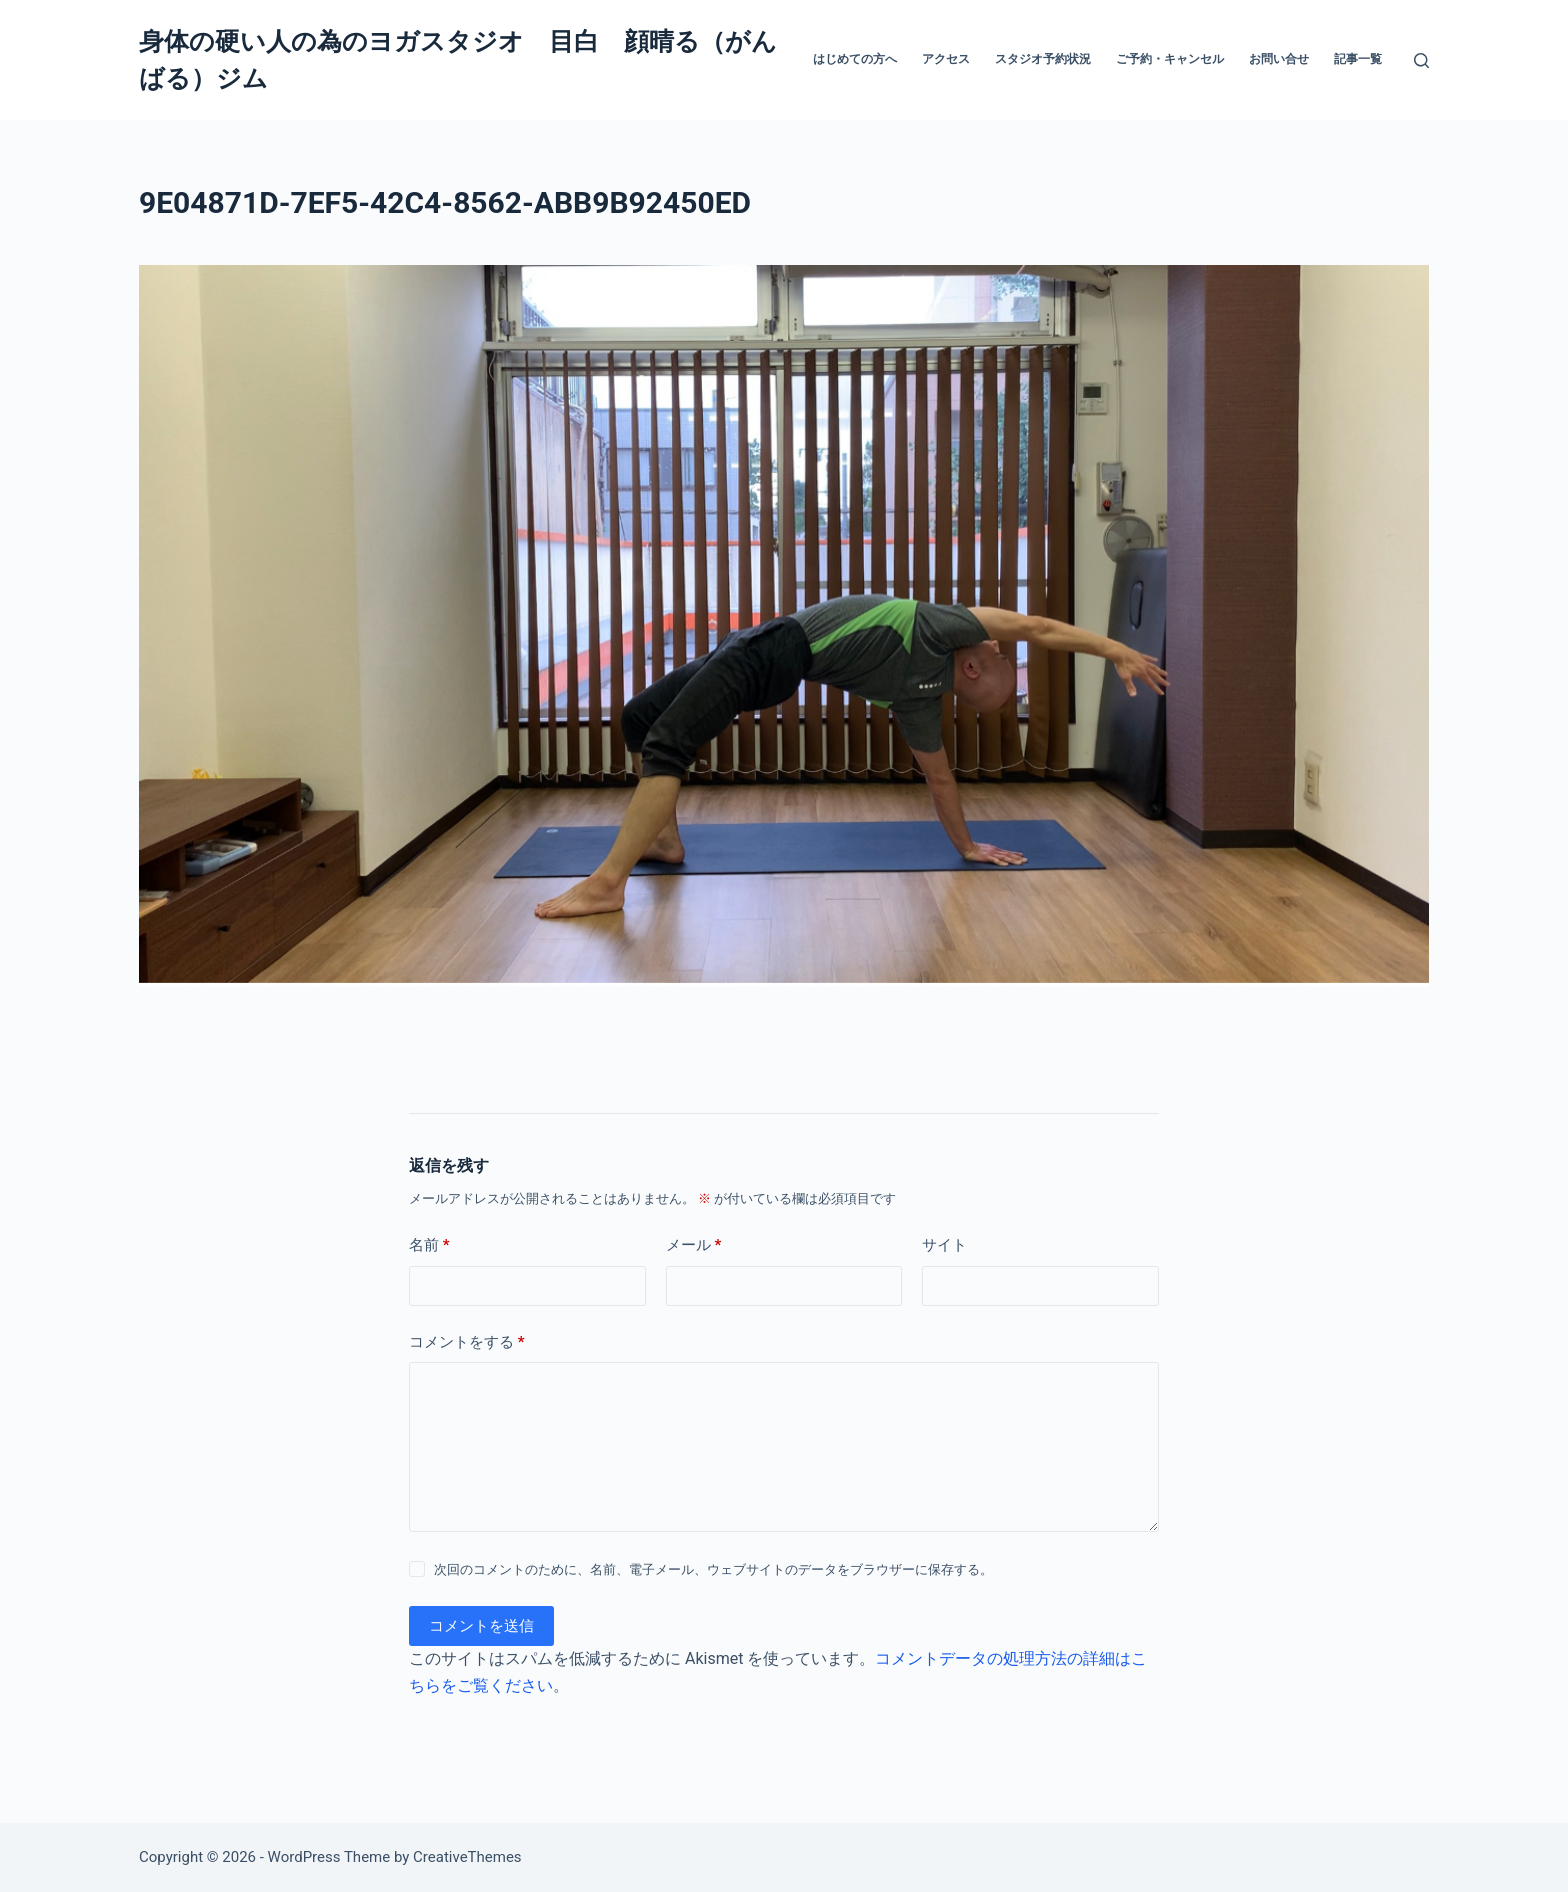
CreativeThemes (467, 1857)
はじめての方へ (855, 59)
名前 (429, 1245)
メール (694, 1245)
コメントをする (467, 1342)
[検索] (1421, 60)
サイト (944, 1245)
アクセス (946, 59)
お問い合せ (1279, 59)
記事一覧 (1358, 59)
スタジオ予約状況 (1043, 59)
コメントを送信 (481, 1626)
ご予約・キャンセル (1170, 59)
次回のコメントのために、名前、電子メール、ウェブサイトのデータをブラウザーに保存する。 (713, 1569)
